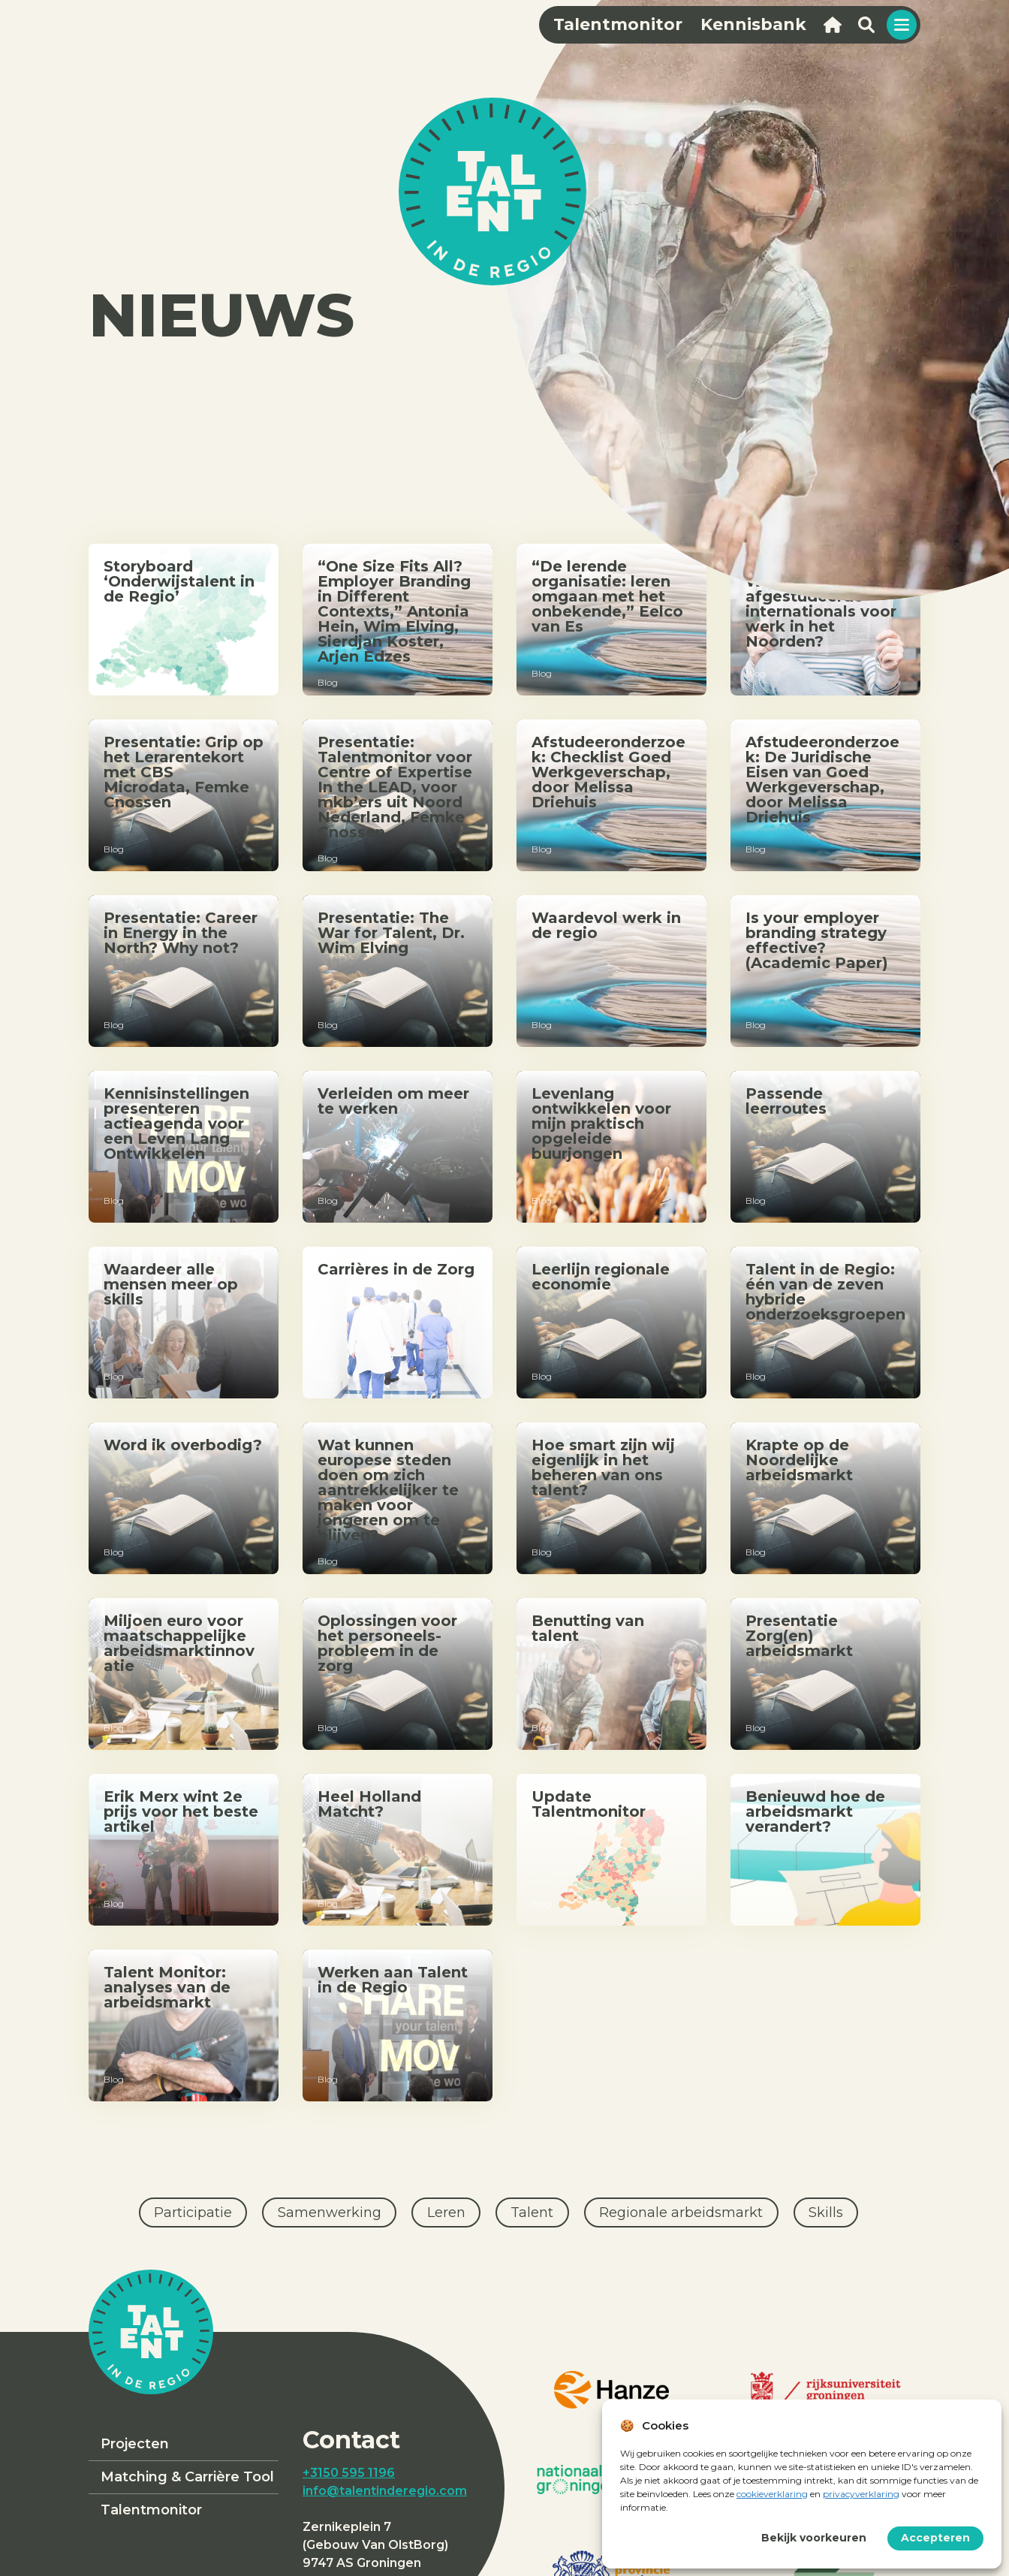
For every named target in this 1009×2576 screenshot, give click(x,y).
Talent (532, 2212)
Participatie (193, 2212)
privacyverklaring (861, 2493)
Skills (826, 2212)
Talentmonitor (151, 2510)
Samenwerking (329, 2212)
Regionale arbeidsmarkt (681, 2212)
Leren (446, 2212)
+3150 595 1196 (349, 2473)
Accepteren (935, 2537)
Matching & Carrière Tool (187, 2477)
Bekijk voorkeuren (813, 2537)
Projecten (135, 2444)
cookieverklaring (772, 2493)
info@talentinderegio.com (385, 2491)
